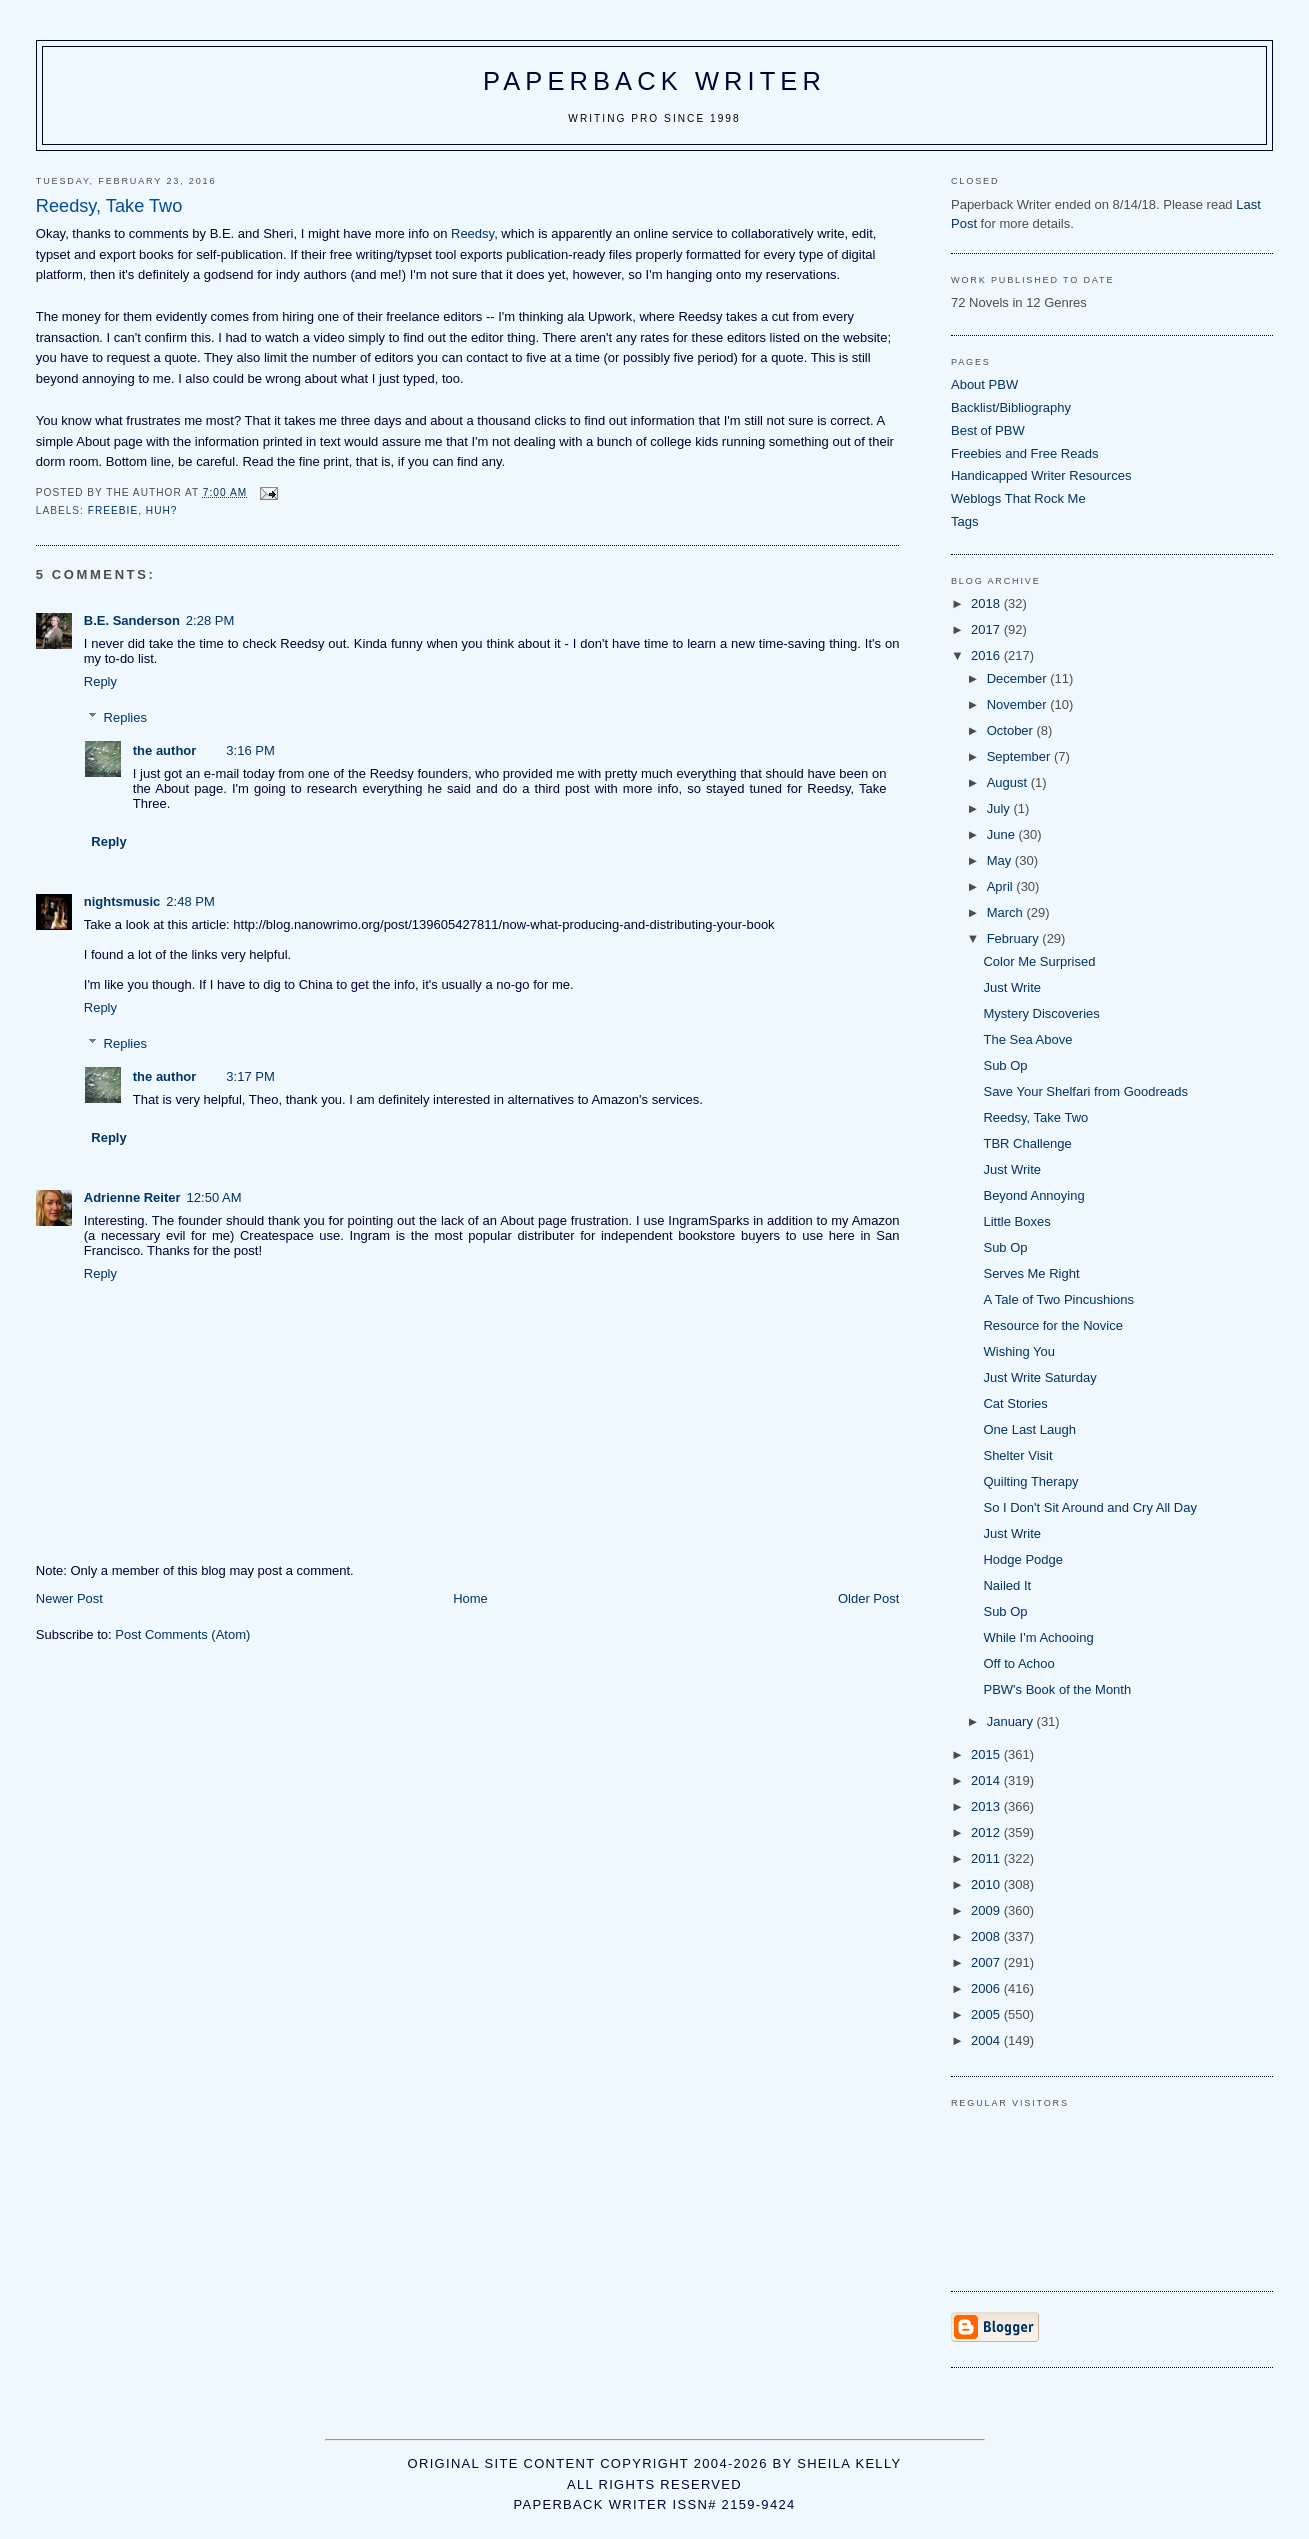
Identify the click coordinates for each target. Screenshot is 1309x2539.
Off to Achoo (1018, 1663)
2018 (987, 603)
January (1012, 1721)
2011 (987, 1858)
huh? (162, 510)
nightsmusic (122, 901)
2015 (987, 1754)
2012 (987, 1832)
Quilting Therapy (1030, 1481)
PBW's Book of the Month (1057, 1689)
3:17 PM (250, 1076)
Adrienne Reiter (132, 1197)
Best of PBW (988, 430)
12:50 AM (214, 1197)
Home (470, 1598)
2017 (987, 629)
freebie (113, 510)
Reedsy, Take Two (1035, 1117)
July (1000, 808)
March (1007, 912)
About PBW (984, 384)
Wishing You (1019, 1351)
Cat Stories (1015, 1403)
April (1002, 886)
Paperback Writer (654, 81)
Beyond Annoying (1033, 1195)
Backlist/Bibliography (1011, 407)
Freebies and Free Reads (1024, 453)
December (1019, 678)
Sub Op (1005, 1065)
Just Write (1012, 987)
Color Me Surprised (1039, 961)
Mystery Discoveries (1041, 1013)
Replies (125, 717)
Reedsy (472, 233)
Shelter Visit (1017, 1455)
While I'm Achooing (1038, 1637)
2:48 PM (190, 901)
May (1001, 860)
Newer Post (69, 1598)
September (1020, 756)
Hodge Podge (1023, 1559)
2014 (987, 1780)
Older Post (868, 1598)
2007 (987, 1962)
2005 (987, 2014)
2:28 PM (210, 620)
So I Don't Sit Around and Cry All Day (1089, 1507)
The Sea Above (1027, 1039)
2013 (987, 1806)
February (1015, 938)
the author (165, 750)
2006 (987, 1988)
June (1003, 834)
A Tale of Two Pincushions (1058, 1299)
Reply (100, 681)
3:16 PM (250, 750)
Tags (964, 521)
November (1019, 704)
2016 (987, 655)
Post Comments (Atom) (182, 1634)
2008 (987, 1936)
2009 (987, 1910)
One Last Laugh (1029, 1429)
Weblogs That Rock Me (1018, 498)
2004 (987, 2040)
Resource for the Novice (1052, 1325)
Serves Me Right (1031, 1273)
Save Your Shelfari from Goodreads (1085, 1091)
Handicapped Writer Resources (1041, 475)
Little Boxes (1016, 1221)
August (1009, 782)
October (1012, 730)
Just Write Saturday (1039, 1377)
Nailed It (1007, 1585)
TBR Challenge (1027, 1143)
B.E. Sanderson (132, 620)
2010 (987, 1884)
